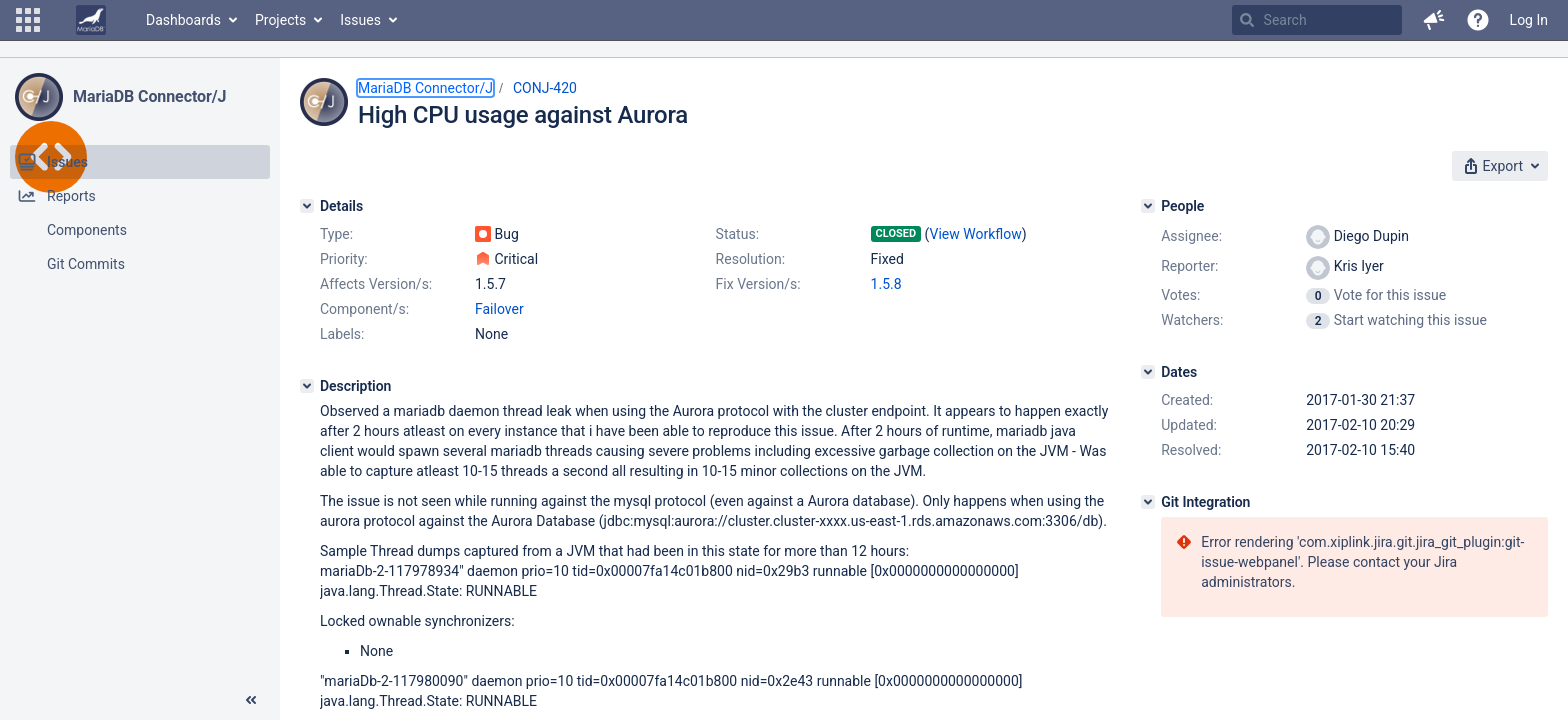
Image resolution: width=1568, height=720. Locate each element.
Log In (1529, 20)
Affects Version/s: (376, 284)
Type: (336, 234)
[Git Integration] (1148, 502)
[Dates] (1148, 372)
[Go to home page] (91, 20)
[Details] (307, 206)
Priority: (344, 259)
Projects (280, 20)
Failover (499, 309)
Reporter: (1189, 266)
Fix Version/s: (758, 284)
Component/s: (364, 309)
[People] (1148, 206)
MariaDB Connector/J (149, 96)
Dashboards (183, 20)
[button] (28, 20)
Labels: (342, 334)
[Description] (307, 386)
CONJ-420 (545, 88)
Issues (360, 20)
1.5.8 (886, 284)
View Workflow (976, 234)
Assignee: (1191, 236)
